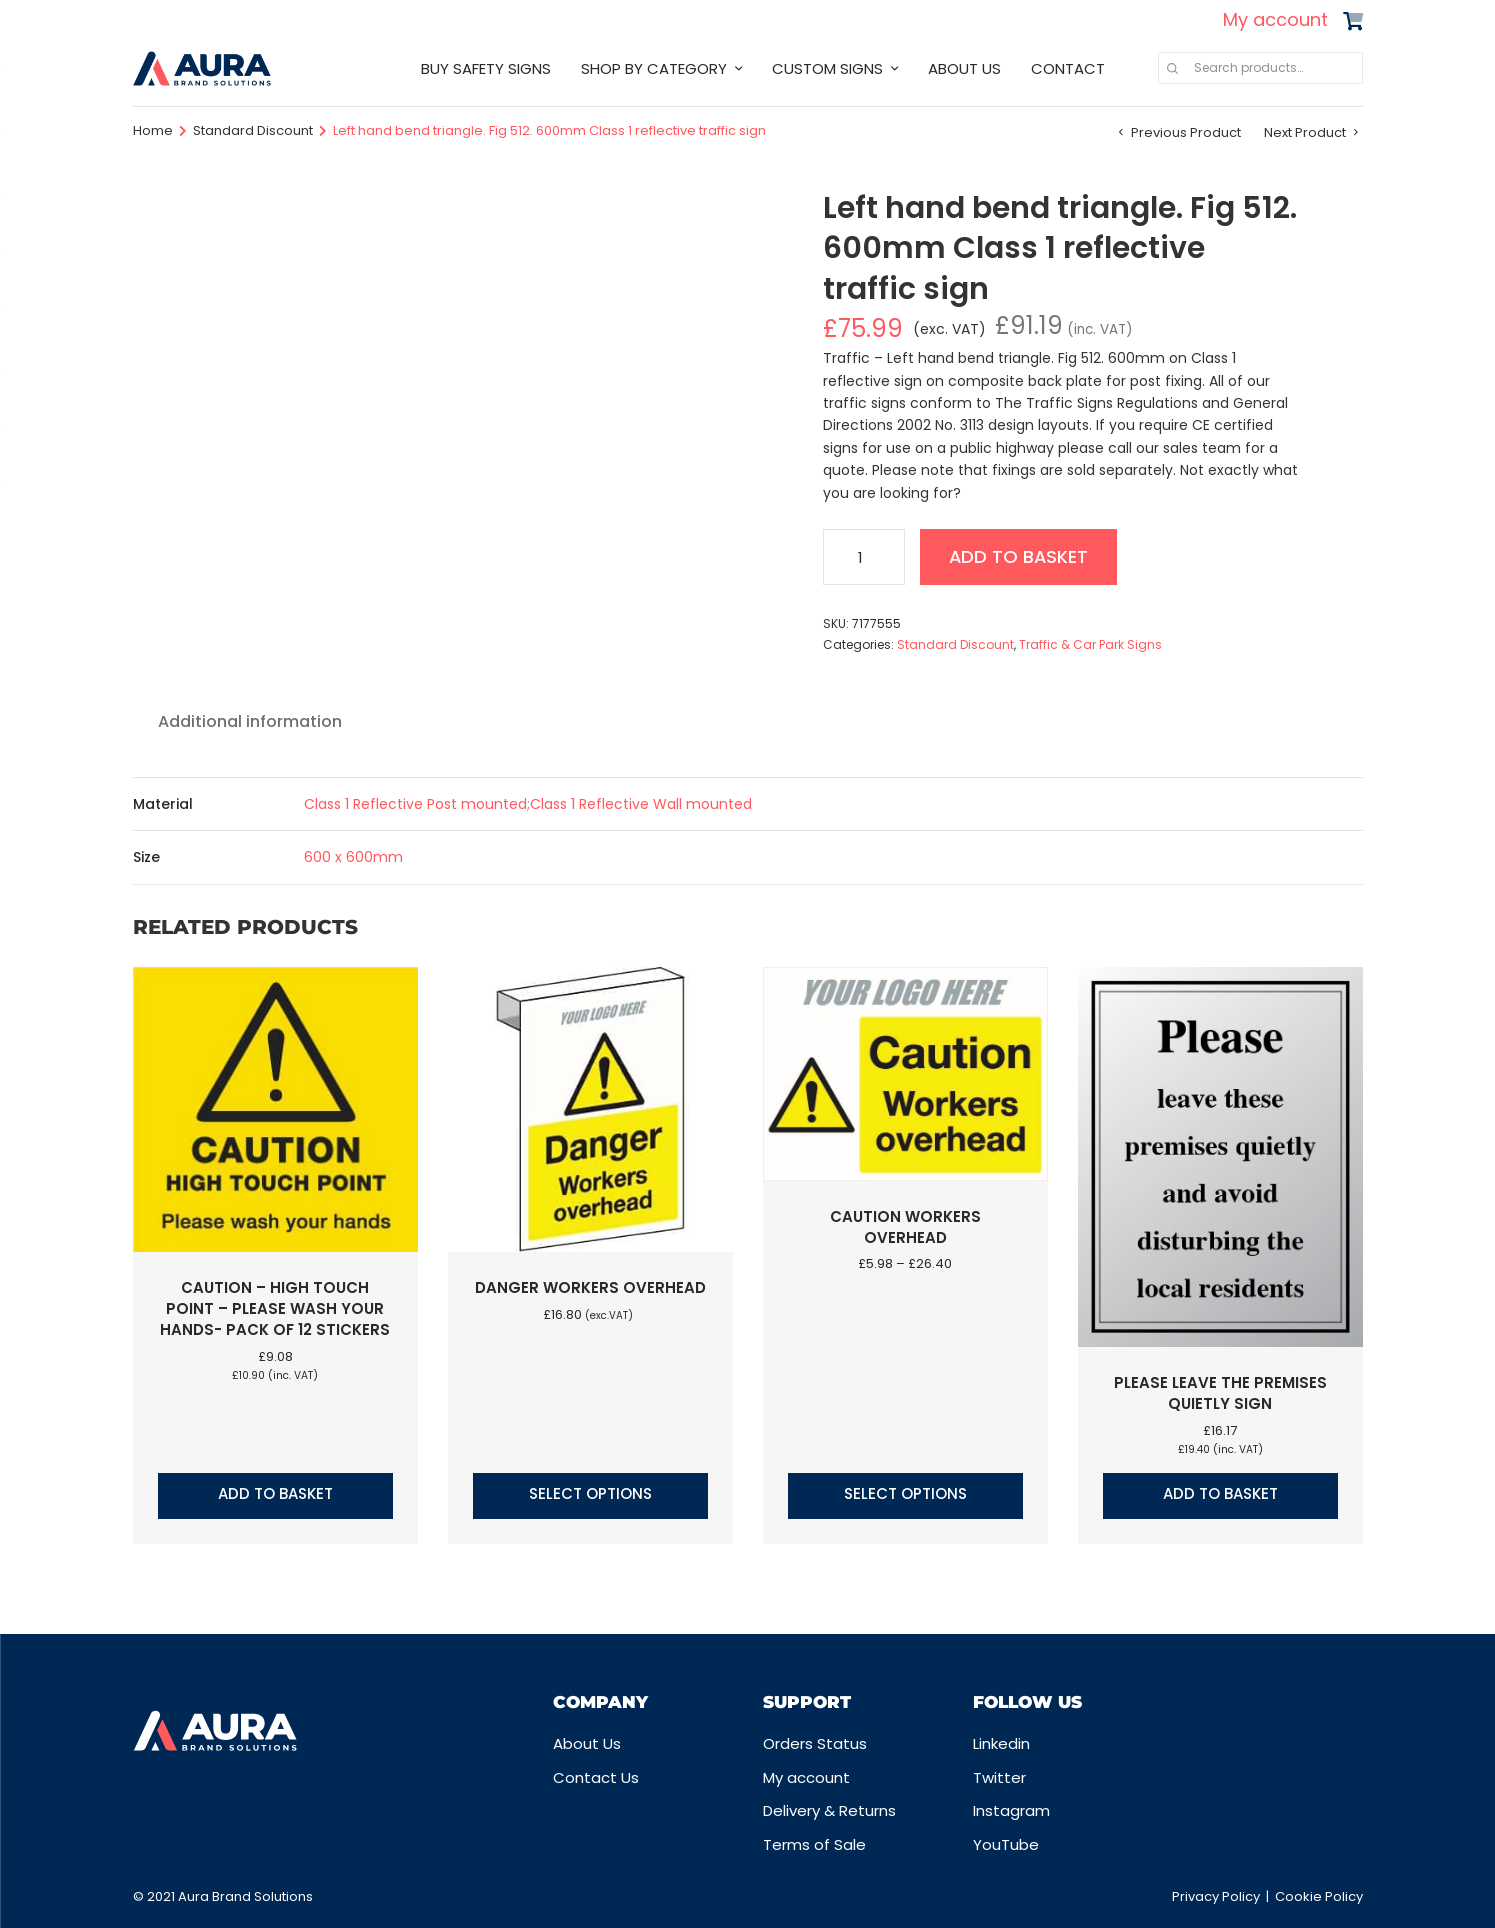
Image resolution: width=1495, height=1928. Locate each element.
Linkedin (1001, 1743)
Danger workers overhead (590, 1287)
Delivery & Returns (829, 1810)
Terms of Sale (814, 1844)
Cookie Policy (1319, 1896)
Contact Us (596, 1777)
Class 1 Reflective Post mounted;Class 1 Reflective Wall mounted (528, 804)
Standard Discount (253, 130)
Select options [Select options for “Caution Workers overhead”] (905, 1493)
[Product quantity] (864, 557)
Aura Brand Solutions (245, 1896)
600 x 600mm (353, 857)
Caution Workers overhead (905, 1227)
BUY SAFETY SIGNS (486, 68)
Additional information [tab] (250, 721)
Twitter (999, 1777)
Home (153, 130)
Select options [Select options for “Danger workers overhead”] (590, 1493)
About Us (587, 1743)
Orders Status (815, 1743)
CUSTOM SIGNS (827, 68)
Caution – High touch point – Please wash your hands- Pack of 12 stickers (275, 1308)
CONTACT (1068, 68)
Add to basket (1020, 556)
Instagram (1011, 1810)
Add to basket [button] (275, 1493)
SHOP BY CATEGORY (654, 68)
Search (1173, 68)
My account (1275, 19)
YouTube (1006, 1844)
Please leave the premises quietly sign (1220, 1393)
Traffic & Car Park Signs (1090, 644)
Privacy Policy (1216, 1896)
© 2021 (155, 1896)
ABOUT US (964, 68)
